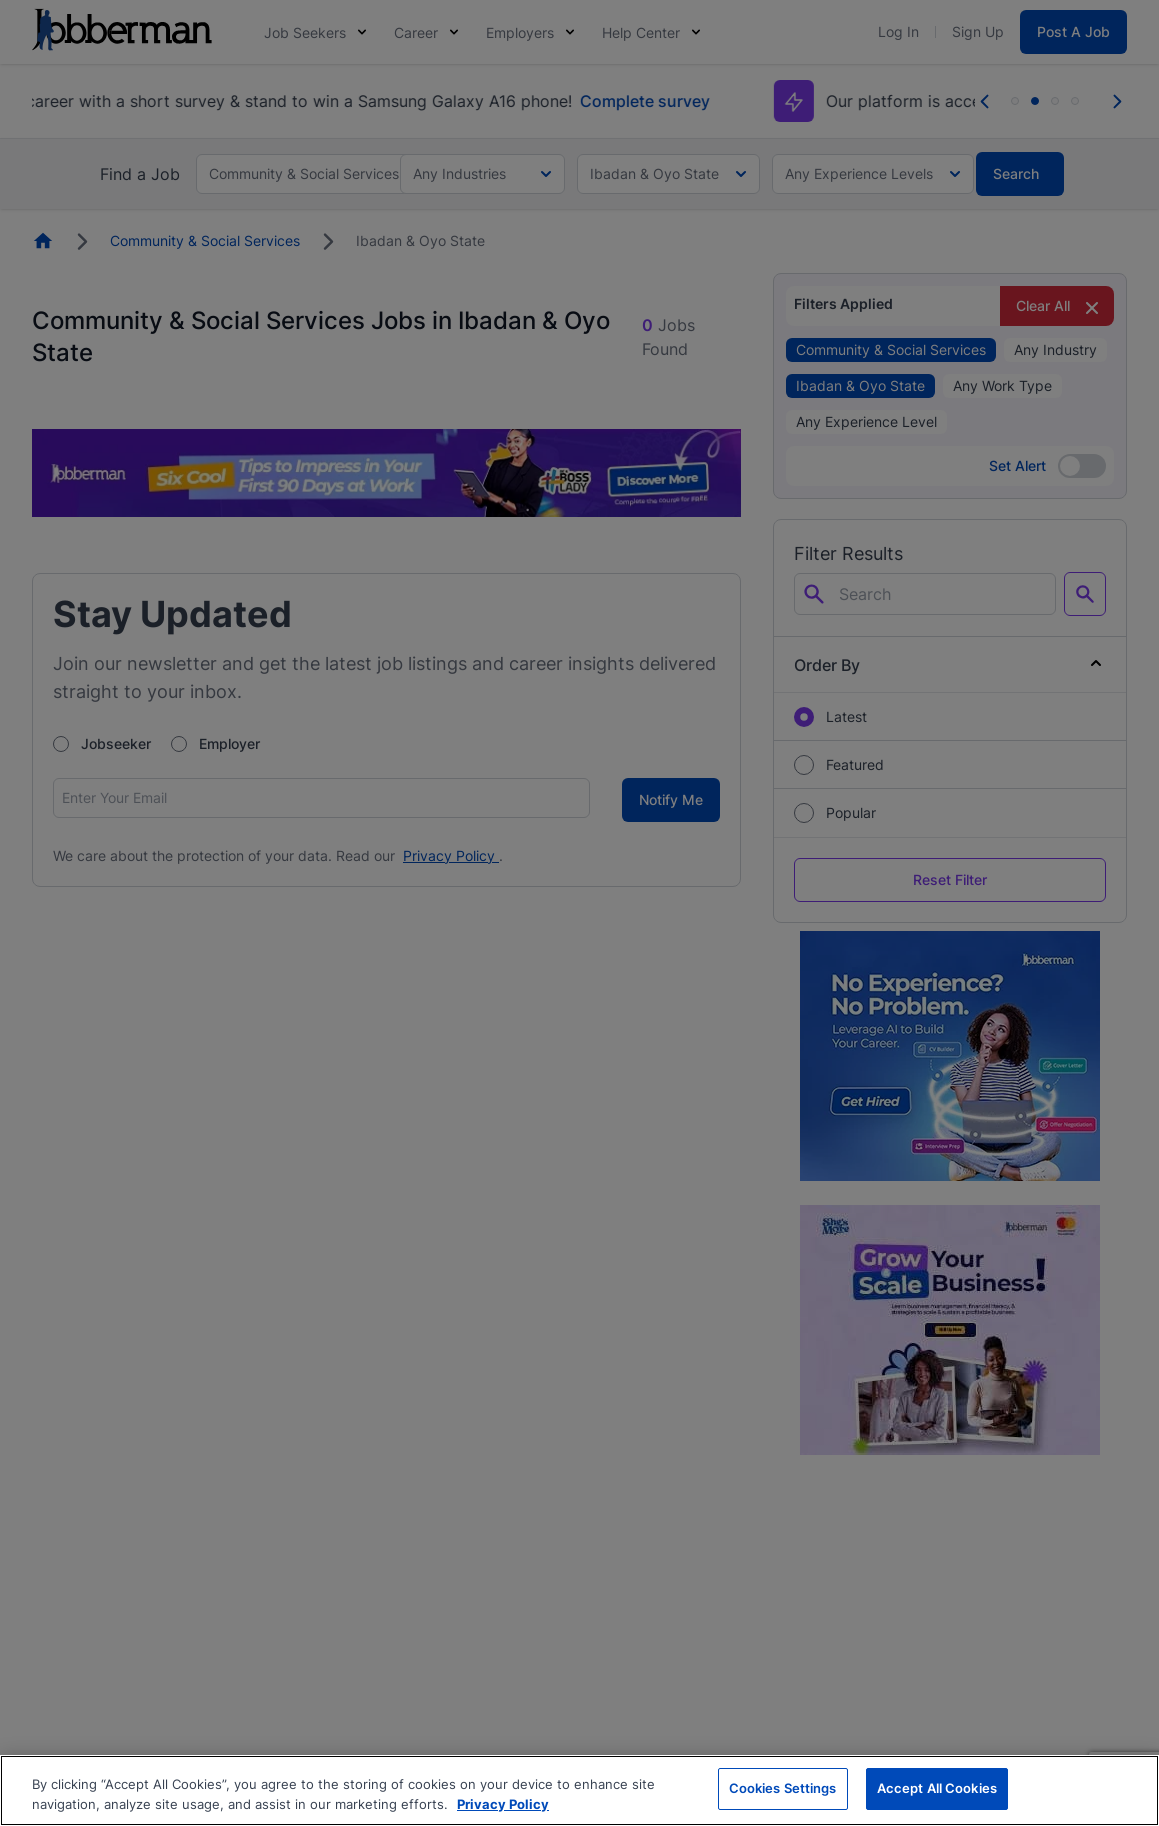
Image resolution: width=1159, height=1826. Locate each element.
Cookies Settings (783, 1788)
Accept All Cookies (937, 1788)
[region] (579, 1790)
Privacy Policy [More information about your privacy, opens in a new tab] (503, 1804)
